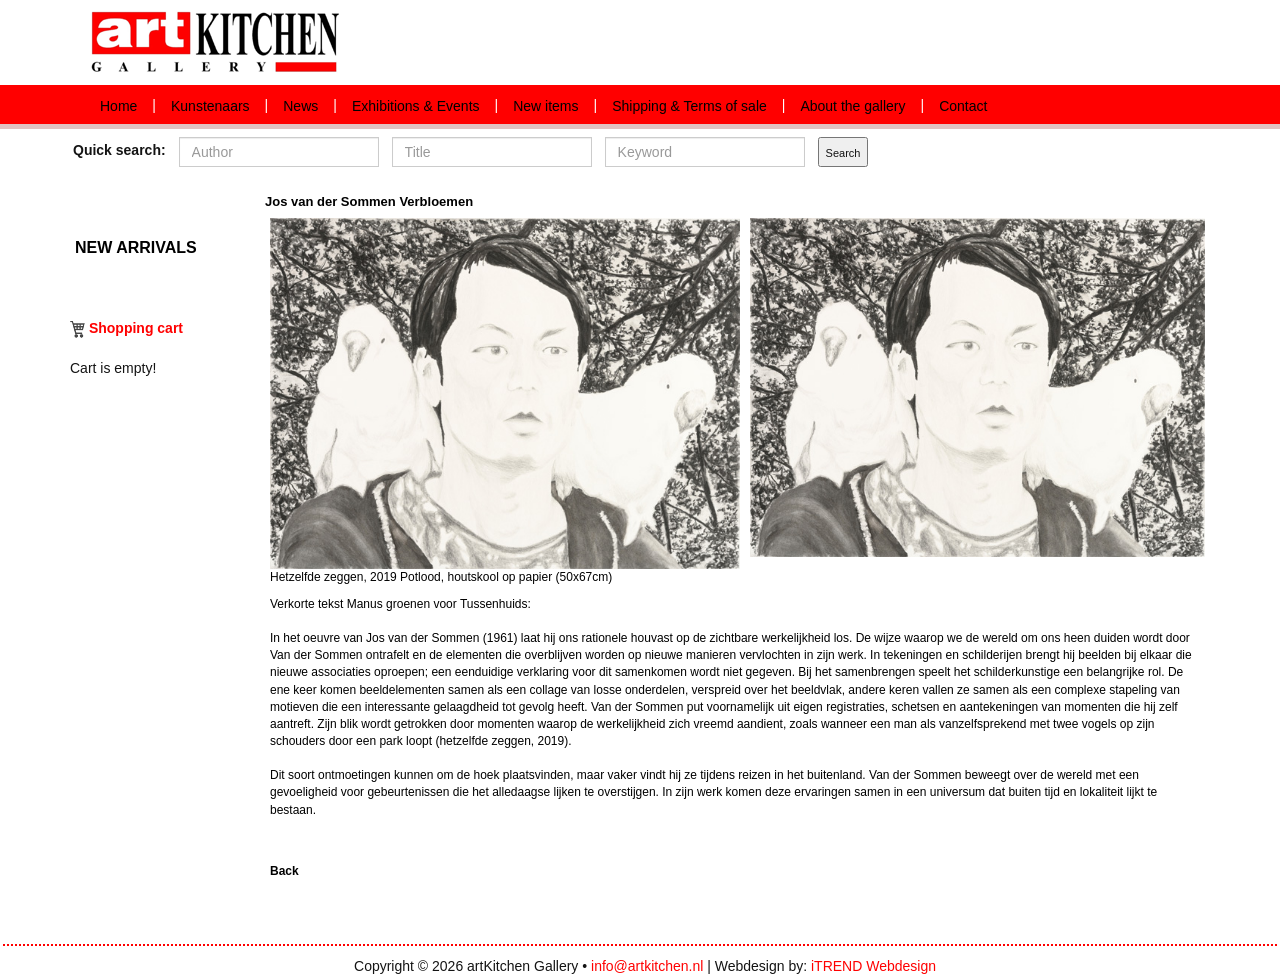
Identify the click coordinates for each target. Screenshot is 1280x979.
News (300, 106)
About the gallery (852, 106)
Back (284, 871)
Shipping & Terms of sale (689, 106)
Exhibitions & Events (416, 106)
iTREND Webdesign (873, 966)
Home (118, 106)
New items (545, 106)
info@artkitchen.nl (647, 966)
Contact (963, 106)
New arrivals (136, 246)
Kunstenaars (210, 106)
